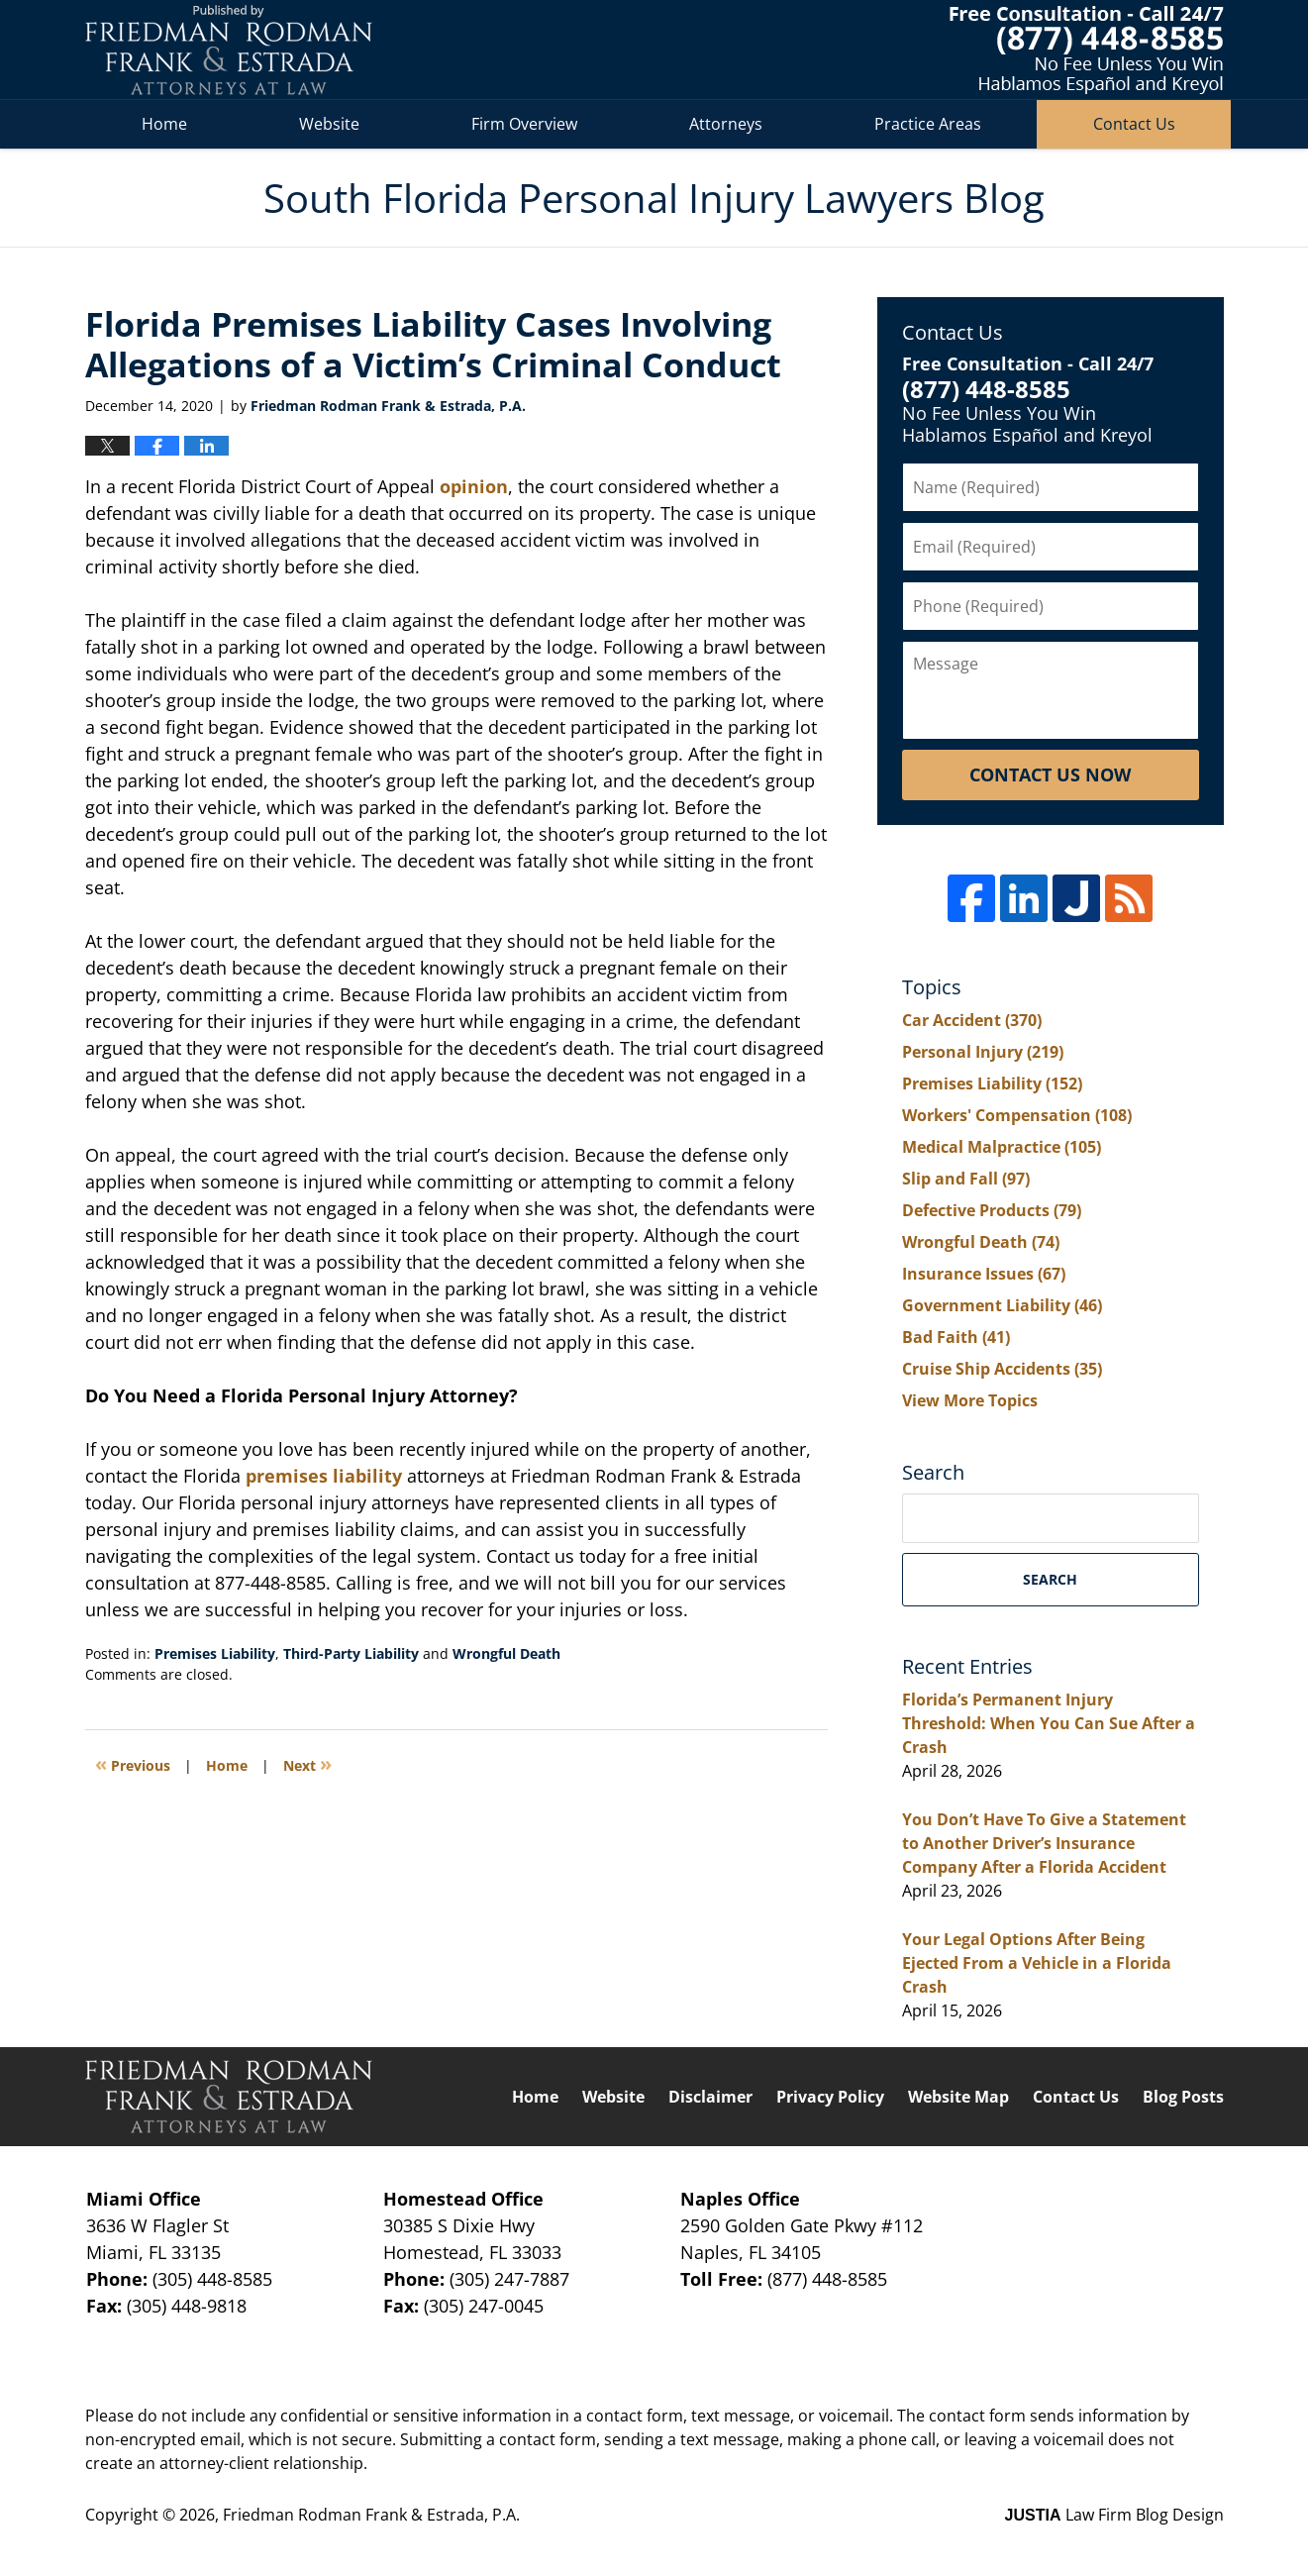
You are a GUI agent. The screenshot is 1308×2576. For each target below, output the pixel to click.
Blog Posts (1183, 2097)
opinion (474, 486)
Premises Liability (214, 1653)
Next (307, 1763)
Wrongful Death (506, 1653)
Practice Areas (927, 124)
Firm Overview (524, 124)
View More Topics (970, 1400)
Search (1050, 1579)
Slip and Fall (966, 1178)
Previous (132, 1763)
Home (164, 124)
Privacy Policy (830, 2097)
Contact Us (1134, 124)
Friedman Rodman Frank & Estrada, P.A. (371, 2514)
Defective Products (991, 1210)
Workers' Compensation (1017, 1115)
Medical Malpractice (1001, 1147)
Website (329, 124)
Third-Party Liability (351, 1653)
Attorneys (725, 124)
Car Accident (972, 1020)
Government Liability (1002, 1305)
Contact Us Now (1050, 774)
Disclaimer (710, 2097)
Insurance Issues (983, 1274)
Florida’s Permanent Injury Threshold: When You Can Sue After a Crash (1048, 1723)
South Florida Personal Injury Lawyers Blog (228, 50)
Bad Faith (956, 1337)
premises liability (324, 1476)
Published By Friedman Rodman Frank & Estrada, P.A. (1087, 50)
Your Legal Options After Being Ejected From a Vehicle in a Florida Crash (1036, 1963)
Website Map (958, 2097)
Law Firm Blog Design (1114, 2514)
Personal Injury (982, 1052)
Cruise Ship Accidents (1002, 1369)
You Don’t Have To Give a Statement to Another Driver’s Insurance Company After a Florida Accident (1044, 1843)
